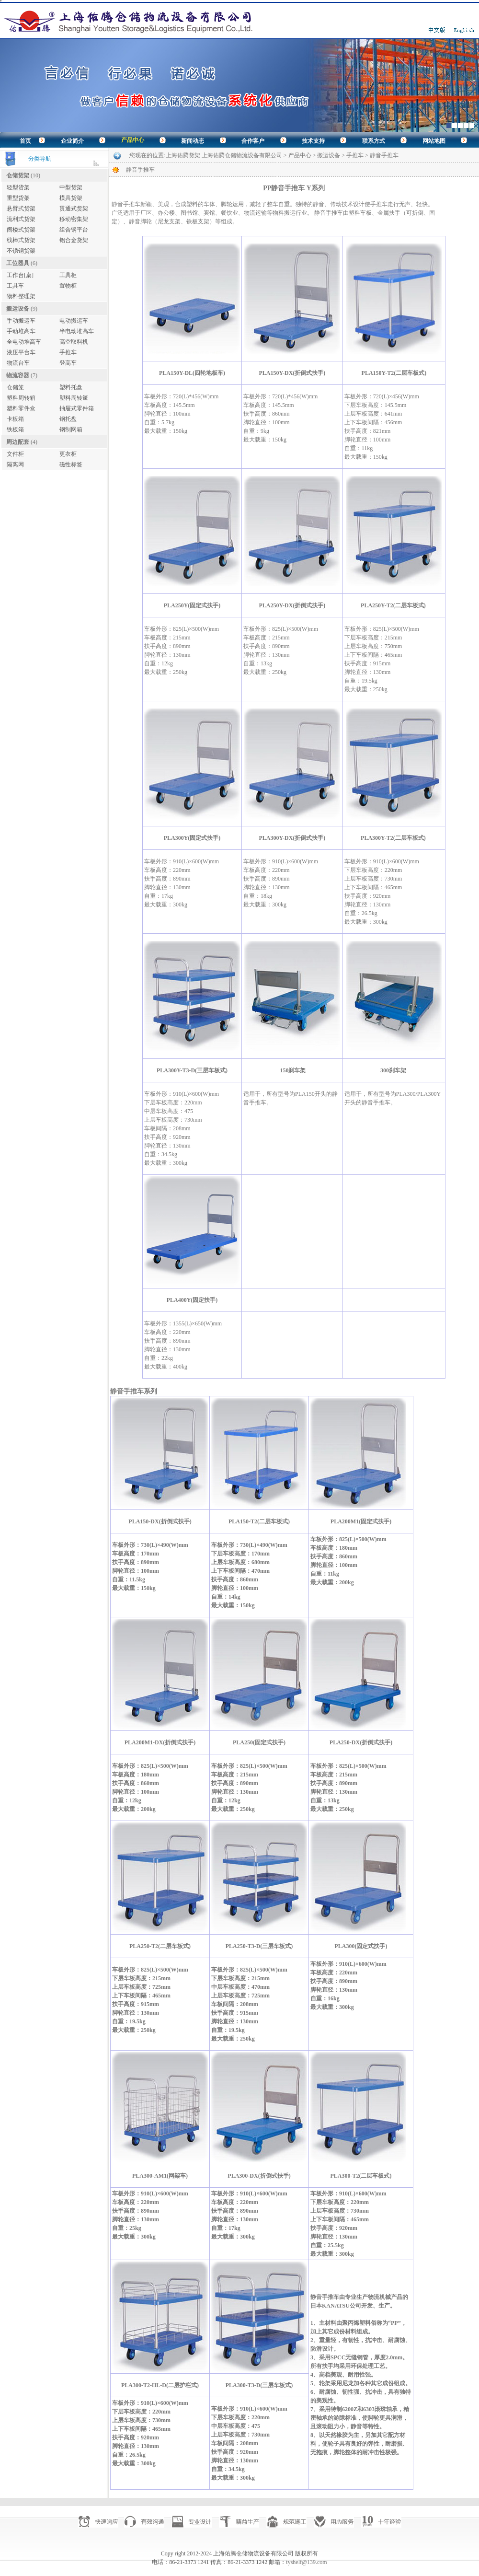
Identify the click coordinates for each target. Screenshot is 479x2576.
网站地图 (433, 141)
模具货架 (70, 198)
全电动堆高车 (24, 341)
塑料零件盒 (21, 408)
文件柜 (15, 454)
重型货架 (18, 198)
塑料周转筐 (73, 398)
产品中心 (132, 140)
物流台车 (18, 363)
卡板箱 (15, 419)
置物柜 (68, 285)
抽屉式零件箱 (76, 408)
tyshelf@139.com (306, 2562)
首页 (25, 141)
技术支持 (313, 141)
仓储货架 (17, 175)
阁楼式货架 (21, 229)
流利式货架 (21, 219)
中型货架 (70, 187)
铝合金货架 (73, 240)
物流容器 (17, 375)
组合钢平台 (73, 229)
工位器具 (17, 263)
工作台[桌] (20, 275)
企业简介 (72, 141)
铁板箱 (15, 429)
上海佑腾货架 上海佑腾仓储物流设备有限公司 (224, 155)
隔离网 (15, 464)
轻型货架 (18, 187)
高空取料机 (73, 341)
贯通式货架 (73, 208)
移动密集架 (73, 219)
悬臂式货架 (21, 208)
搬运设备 (17, 308)
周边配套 (17, 442)
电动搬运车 (73, 320)
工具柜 (68, 275)
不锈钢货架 (21, 250)
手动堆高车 (21, 331)
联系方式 (373, 141)
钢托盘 (68, 419)
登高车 (68, 363)
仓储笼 (15, 387)
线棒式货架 (21, 240)
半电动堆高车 (76, 331)
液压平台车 (21, 352)
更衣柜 (68, 454)
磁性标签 (70, 464)
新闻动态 (192, 141)
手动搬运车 (21, 320)
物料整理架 (21, 296)
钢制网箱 (70, 429)
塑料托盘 (70, 387)
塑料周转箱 (21, 398)
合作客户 (252, 141)
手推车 (68, 352)
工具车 (15, 285)
